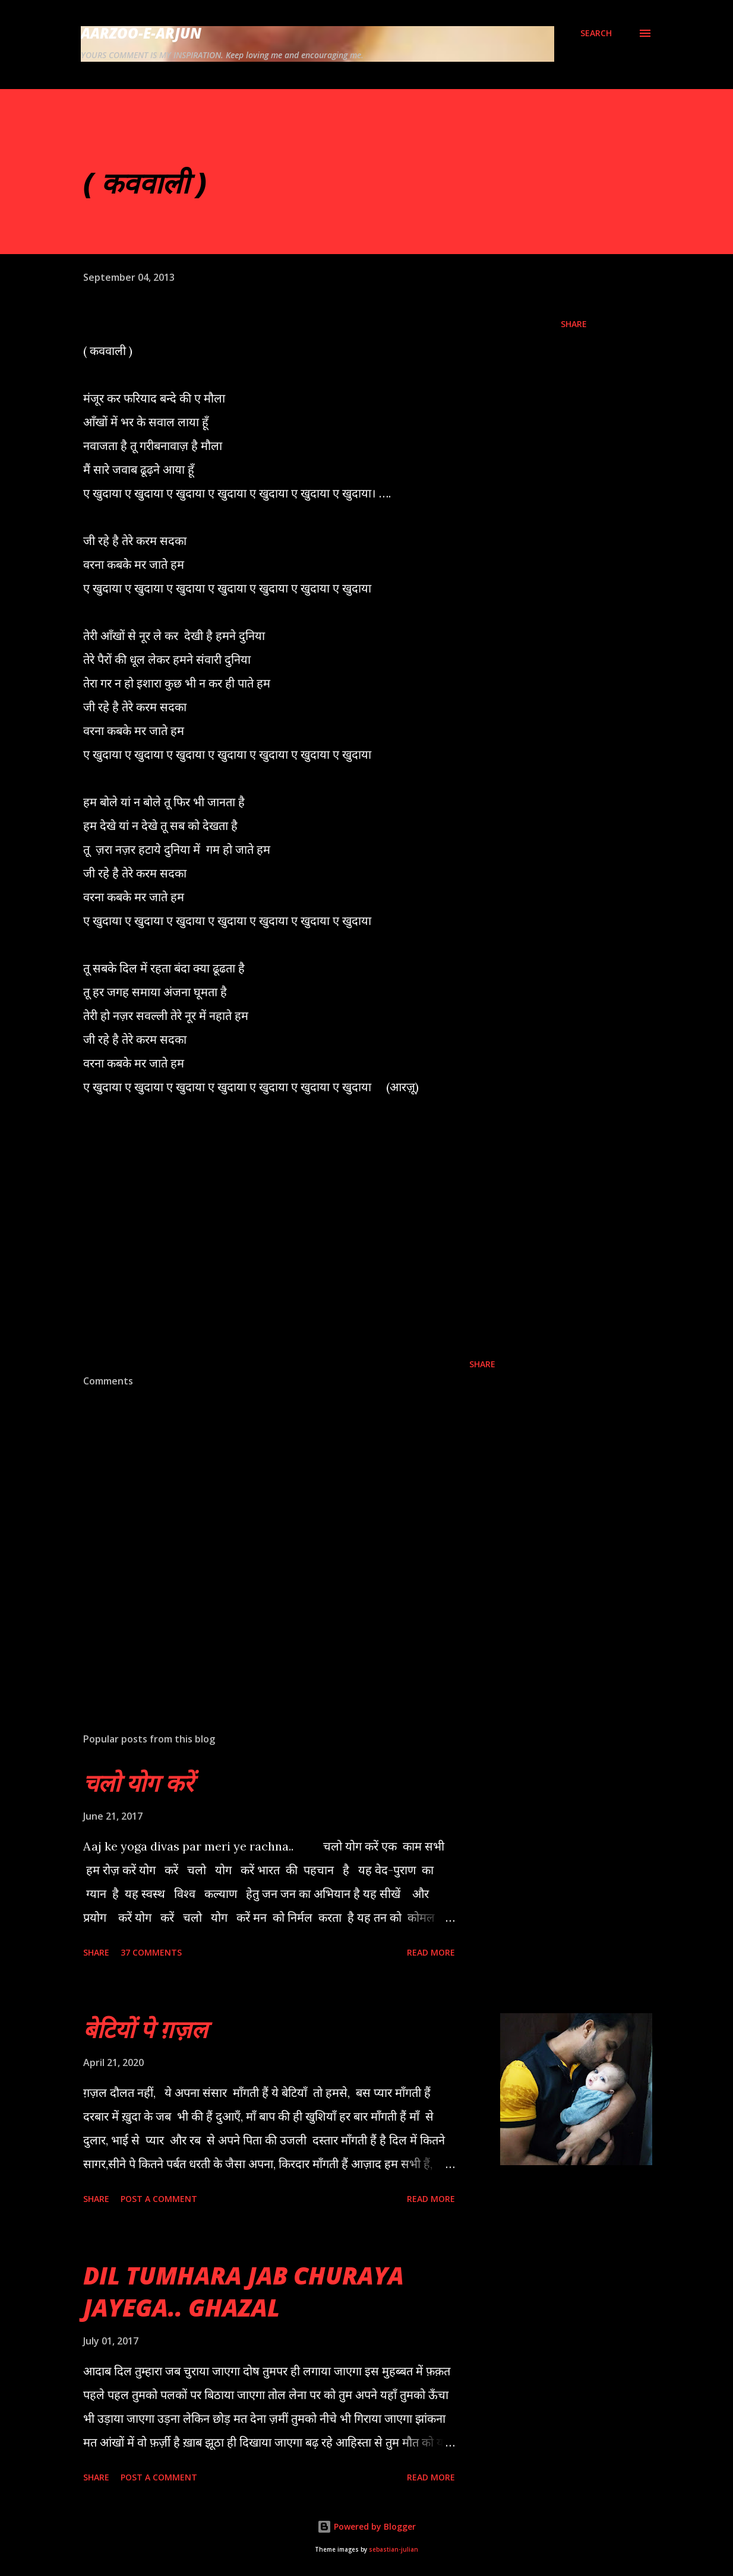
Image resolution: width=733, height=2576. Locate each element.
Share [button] (574, 323)
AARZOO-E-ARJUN (141, 33)
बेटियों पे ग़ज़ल (145, 2029)
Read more (431, 1952)
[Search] (596, 33)
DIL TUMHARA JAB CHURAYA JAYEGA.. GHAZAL (243, 2291)
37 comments (151, 1952)
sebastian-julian (393, 2549)
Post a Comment (159, 2198)
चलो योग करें (138, 1782)
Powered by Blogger (366, 2526)
